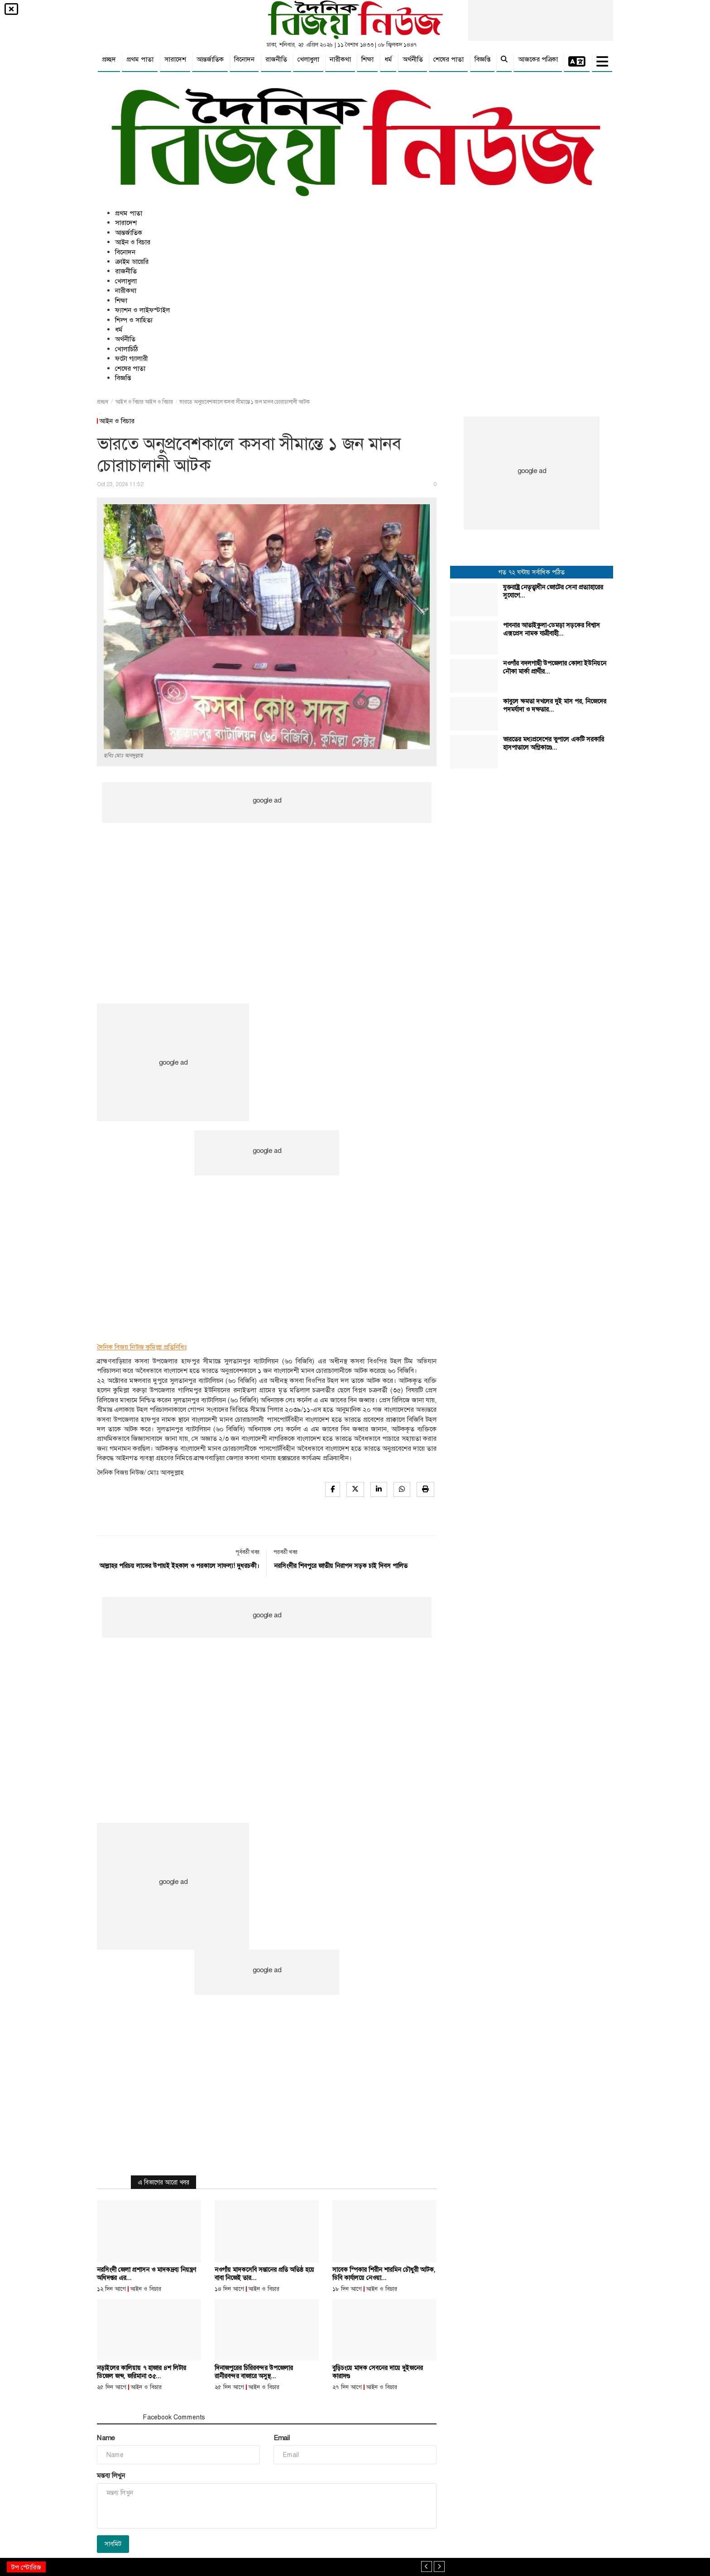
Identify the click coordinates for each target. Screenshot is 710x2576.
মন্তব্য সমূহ (116, 2417)
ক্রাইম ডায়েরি (132, 261)
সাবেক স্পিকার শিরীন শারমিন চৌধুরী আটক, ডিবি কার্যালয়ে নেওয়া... (384, 2273)
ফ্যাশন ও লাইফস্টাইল (142, 310)
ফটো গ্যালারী (131, 358)
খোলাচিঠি (126, 349)
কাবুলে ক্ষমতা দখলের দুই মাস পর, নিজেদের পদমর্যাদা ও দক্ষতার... (554, 705)
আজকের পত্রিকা (538, 59)
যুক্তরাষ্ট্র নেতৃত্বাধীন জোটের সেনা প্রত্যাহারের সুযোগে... (553, 591)
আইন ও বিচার (132, 242)
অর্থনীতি (413, 59)
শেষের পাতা (448, 59)
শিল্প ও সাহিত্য (134, 320)
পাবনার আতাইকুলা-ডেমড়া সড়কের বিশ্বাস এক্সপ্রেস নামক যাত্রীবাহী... (551, 629)
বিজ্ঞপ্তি (482, 59)
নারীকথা (340, 59)
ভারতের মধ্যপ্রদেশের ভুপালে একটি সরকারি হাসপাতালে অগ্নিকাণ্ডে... (553, 743)
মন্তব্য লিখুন (111, 2475)
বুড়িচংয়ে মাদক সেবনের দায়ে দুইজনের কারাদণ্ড (377, 2372)
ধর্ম (388, 59)
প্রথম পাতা (140, 59)
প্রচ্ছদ (109, 59)
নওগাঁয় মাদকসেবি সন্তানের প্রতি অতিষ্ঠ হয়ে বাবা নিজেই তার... (264, 2273)
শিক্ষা (367, 59)
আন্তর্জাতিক (210, 59)
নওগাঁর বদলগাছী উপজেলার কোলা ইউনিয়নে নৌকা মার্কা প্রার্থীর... (554, 667)
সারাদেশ (175, 59)
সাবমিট (113, 2544)
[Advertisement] (267, 888)
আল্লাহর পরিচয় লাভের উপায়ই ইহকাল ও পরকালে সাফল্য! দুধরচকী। (179, 1566)
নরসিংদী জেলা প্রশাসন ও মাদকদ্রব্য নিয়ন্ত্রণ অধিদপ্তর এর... (146, 2273)
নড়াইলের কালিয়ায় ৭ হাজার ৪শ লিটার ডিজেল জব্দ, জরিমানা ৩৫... (141, 2372)
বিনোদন (244, 59)
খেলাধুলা (308, 59)
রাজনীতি (276, 59)
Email (281, 2437)
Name (106, 2437)
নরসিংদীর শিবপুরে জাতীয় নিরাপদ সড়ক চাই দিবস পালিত (341, 1566)
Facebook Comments (174, 2417)
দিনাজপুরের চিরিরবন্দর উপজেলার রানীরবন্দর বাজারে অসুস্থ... (254, 2372)
